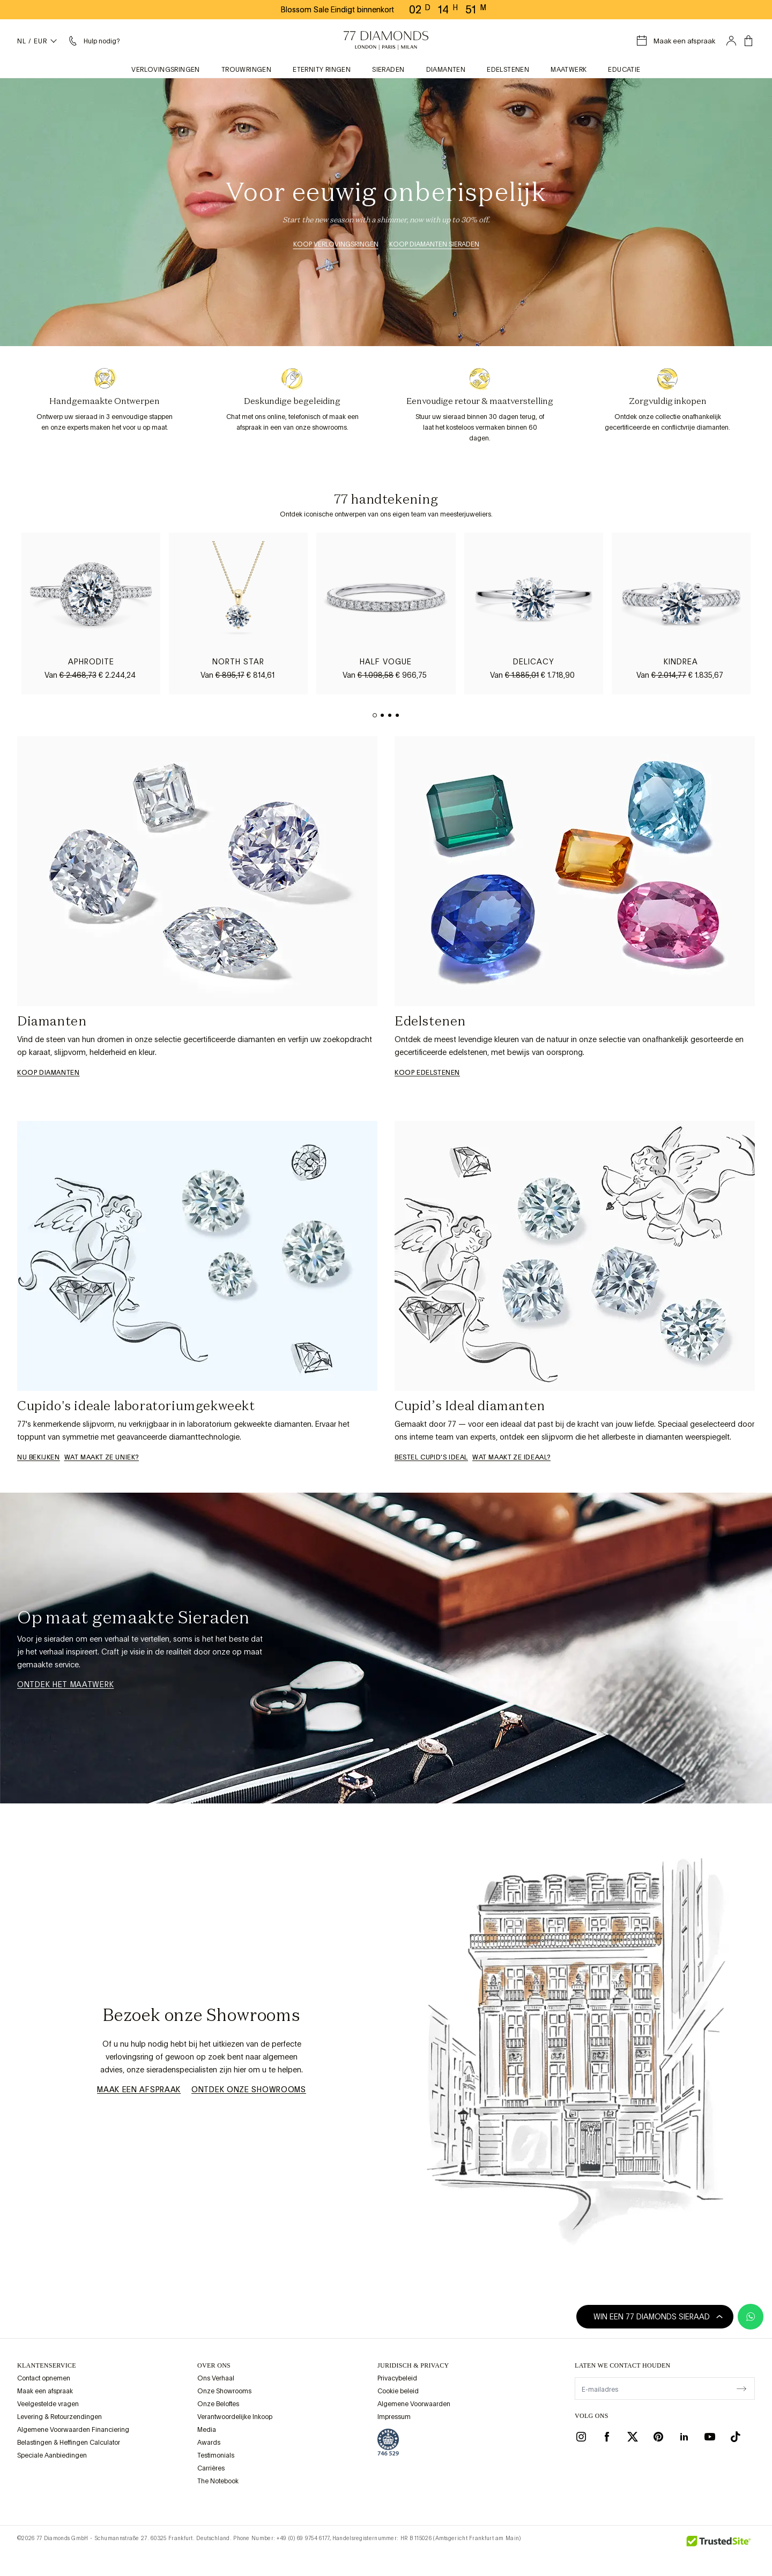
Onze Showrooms (224, 2391)
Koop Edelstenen (427, 1072)
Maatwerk (569, 69)
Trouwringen (246, 69)
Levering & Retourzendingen (59, 2417)
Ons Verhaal (215, 2378)
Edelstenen (508, 69)
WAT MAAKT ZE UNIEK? (101, 1457)
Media (206, 2430)
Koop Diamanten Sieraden (434, 244)
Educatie (624, 69)
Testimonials (215, 2455)
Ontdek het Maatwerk (65, 1684)
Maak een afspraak (139, 2089)
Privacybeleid (397, 2378)
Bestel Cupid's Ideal (431, 1457)
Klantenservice (46, 2365)
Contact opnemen (43, 2378)
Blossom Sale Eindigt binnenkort (337, 9)
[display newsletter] (741, 2388)
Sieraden (388, 69)
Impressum (394, 2417)
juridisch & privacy (413, 2365)
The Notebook (218, 2481)
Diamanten (446, 69)
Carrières (211, 2468)
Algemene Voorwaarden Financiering (73, 2430)
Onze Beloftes (218, 2404)
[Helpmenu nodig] (93, 40)
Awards (208, 2442)
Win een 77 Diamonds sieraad (658, 2316)
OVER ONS (214, 2365)
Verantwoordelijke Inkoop (234, 2417)
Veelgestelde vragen (48, 2404)
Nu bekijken (38, 1457)
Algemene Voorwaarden (413, 2404)
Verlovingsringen (165, 69)
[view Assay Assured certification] (388, 2442)
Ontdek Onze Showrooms (248, 2089)
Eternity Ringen (322, 69)
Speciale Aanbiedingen (52, 2455)
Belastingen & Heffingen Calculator (68, 2442)
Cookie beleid (398, 2391)
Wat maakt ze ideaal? (511, 1457)
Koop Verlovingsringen (335, 244)
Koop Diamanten (48, 1072)
